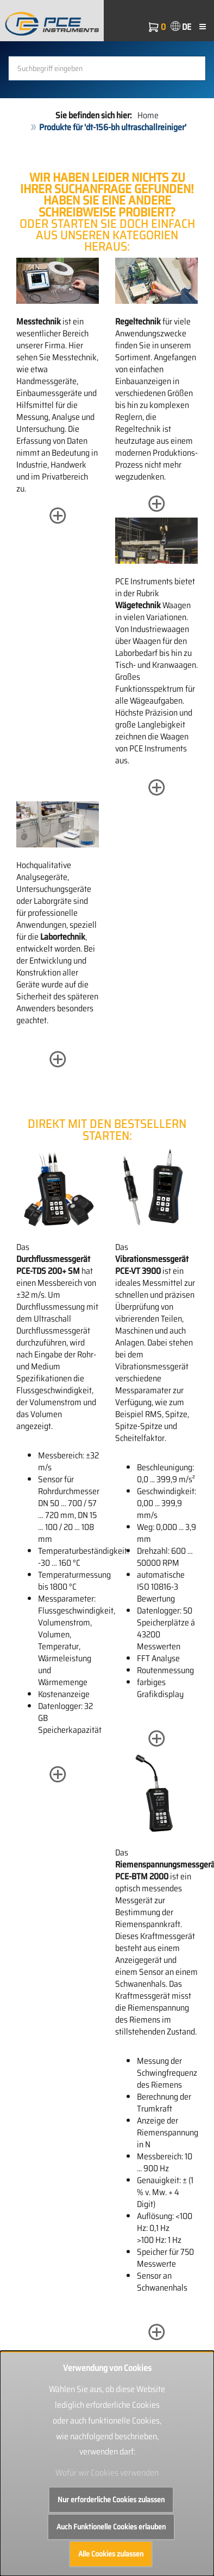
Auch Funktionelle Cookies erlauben (111, 2527)
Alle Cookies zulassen (110, 2554)
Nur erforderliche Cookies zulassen (111, 2499)
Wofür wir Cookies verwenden (107, 2472)
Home (148, 115)
